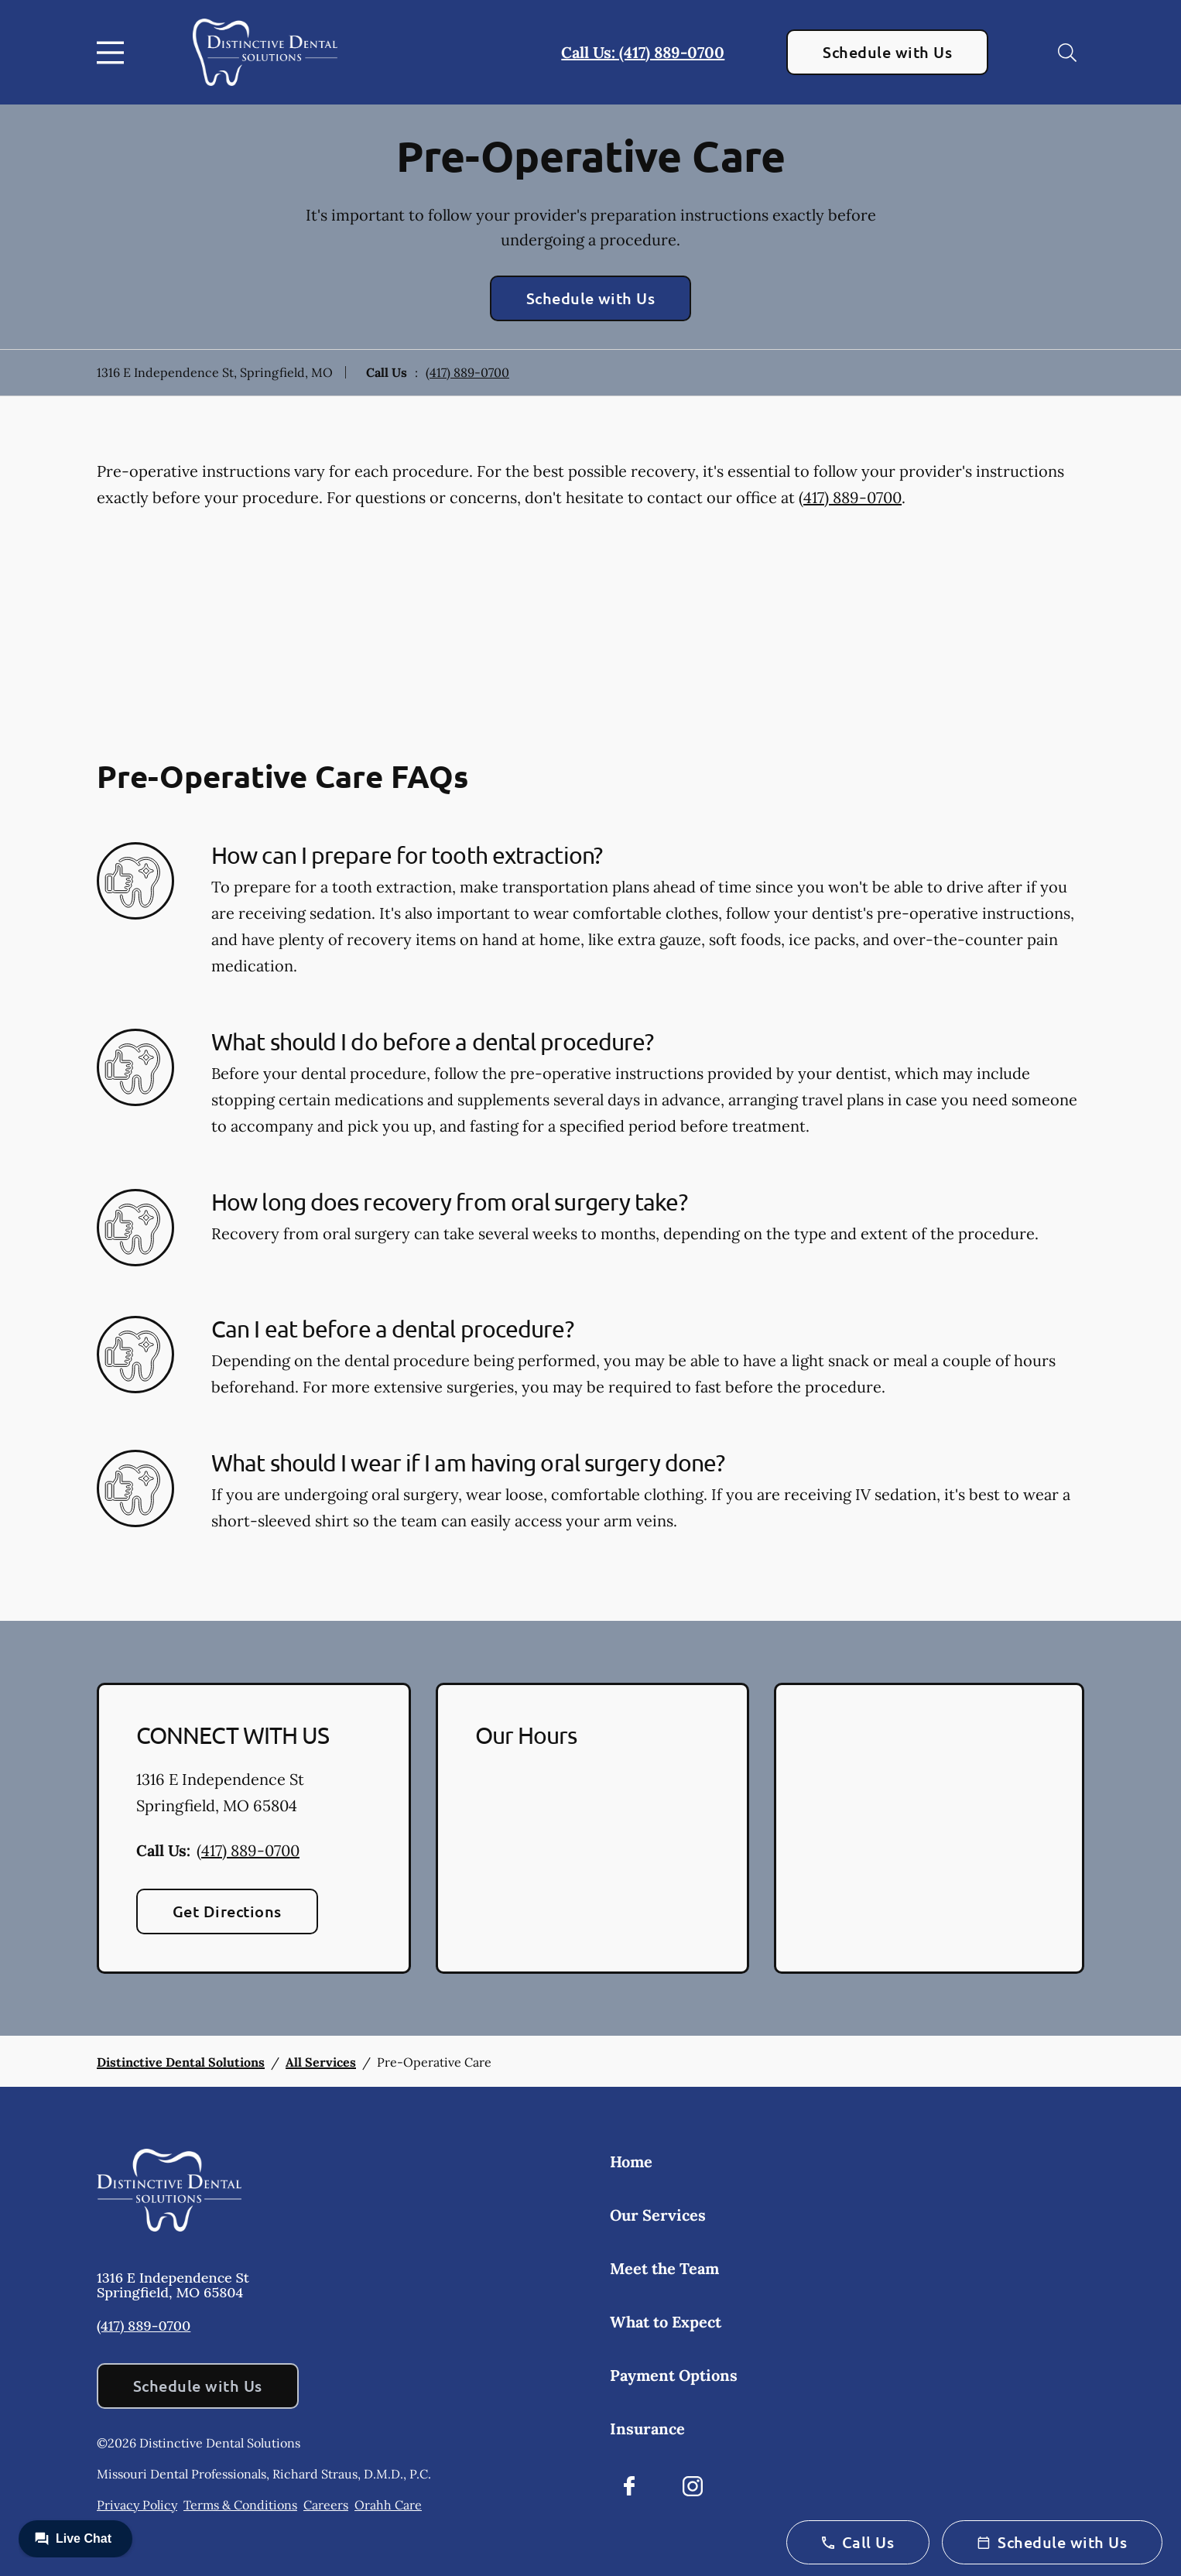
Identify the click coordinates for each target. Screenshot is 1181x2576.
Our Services (658, 2215)
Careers (325, 2505)
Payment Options (674, 2375)
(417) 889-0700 (467, 372)
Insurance (647, 2428)
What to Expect (665, 2321)
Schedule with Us (887, 52)
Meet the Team (664, 2268)
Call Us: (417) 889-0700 (642, 52)
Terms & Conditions (240, 2505)
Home (631, 2161)
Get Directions (227, 1911)
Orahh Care (388, 2505)
